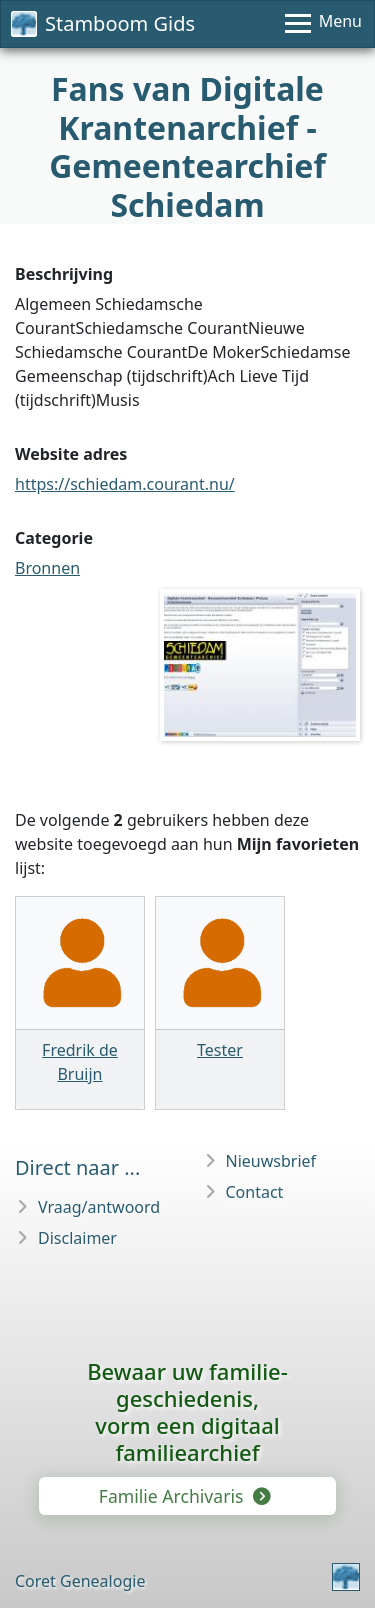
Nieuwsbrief (271, 1161)
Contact (255, 1192)
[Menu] (323, 24)
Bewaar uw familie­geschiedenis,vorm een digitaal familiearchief (187, 1411)
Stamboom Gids (103, 23)
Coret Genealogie (80, 1581)
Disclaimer (77, 1238)
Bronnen (47, 568)
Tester (220, 1050)
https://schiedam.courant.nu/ (125, 484)
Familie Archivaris (183, 1496)
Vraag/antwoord (99, 1207)
